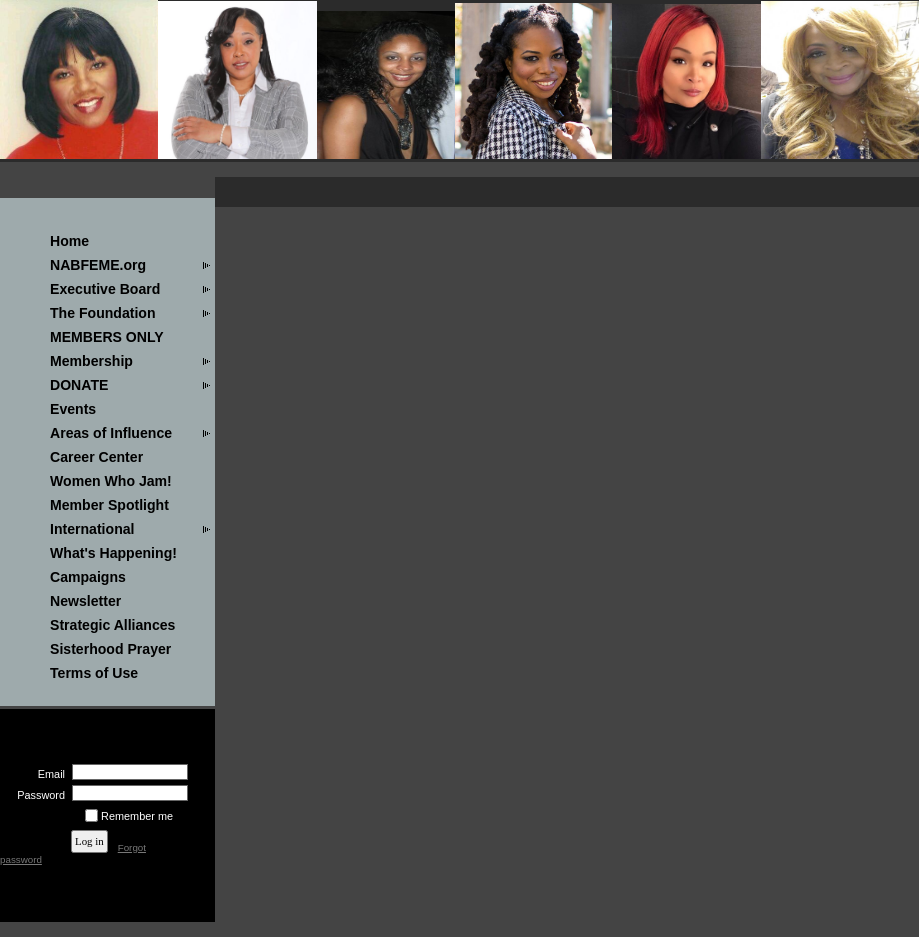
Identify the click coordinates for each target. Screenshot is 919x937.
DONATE (79, 385)
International (92, 529)
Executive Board (105, 289)
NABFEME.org (98, 265)
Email (48, 774)
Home (69, 241)
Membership (91, 361)
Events (73, 409)
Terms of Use (94, 673)
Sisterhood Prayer (110, 649)
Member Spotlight (109, 505)
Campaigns (88, 577)
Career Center (96, 457)
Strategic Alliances (112, 625)
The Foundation (103, 313)
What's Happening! (113, 553)
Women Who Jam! (111, 481)
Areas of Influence (111, 433)
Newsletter (85, 601)
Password (37, 795)
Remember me (137, 816)
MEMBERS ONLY (107, 337)
